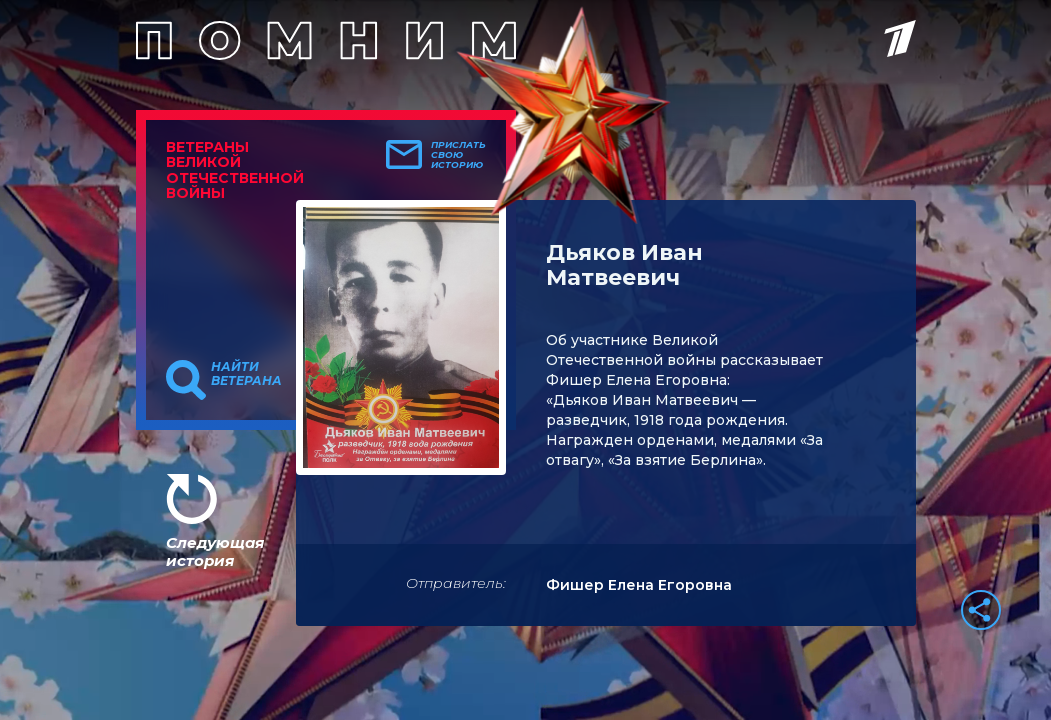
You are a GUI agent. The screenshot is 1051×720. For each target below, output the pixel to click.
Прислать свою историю (458, 155)
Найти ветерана (246, 374)
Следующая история (215, 551)
